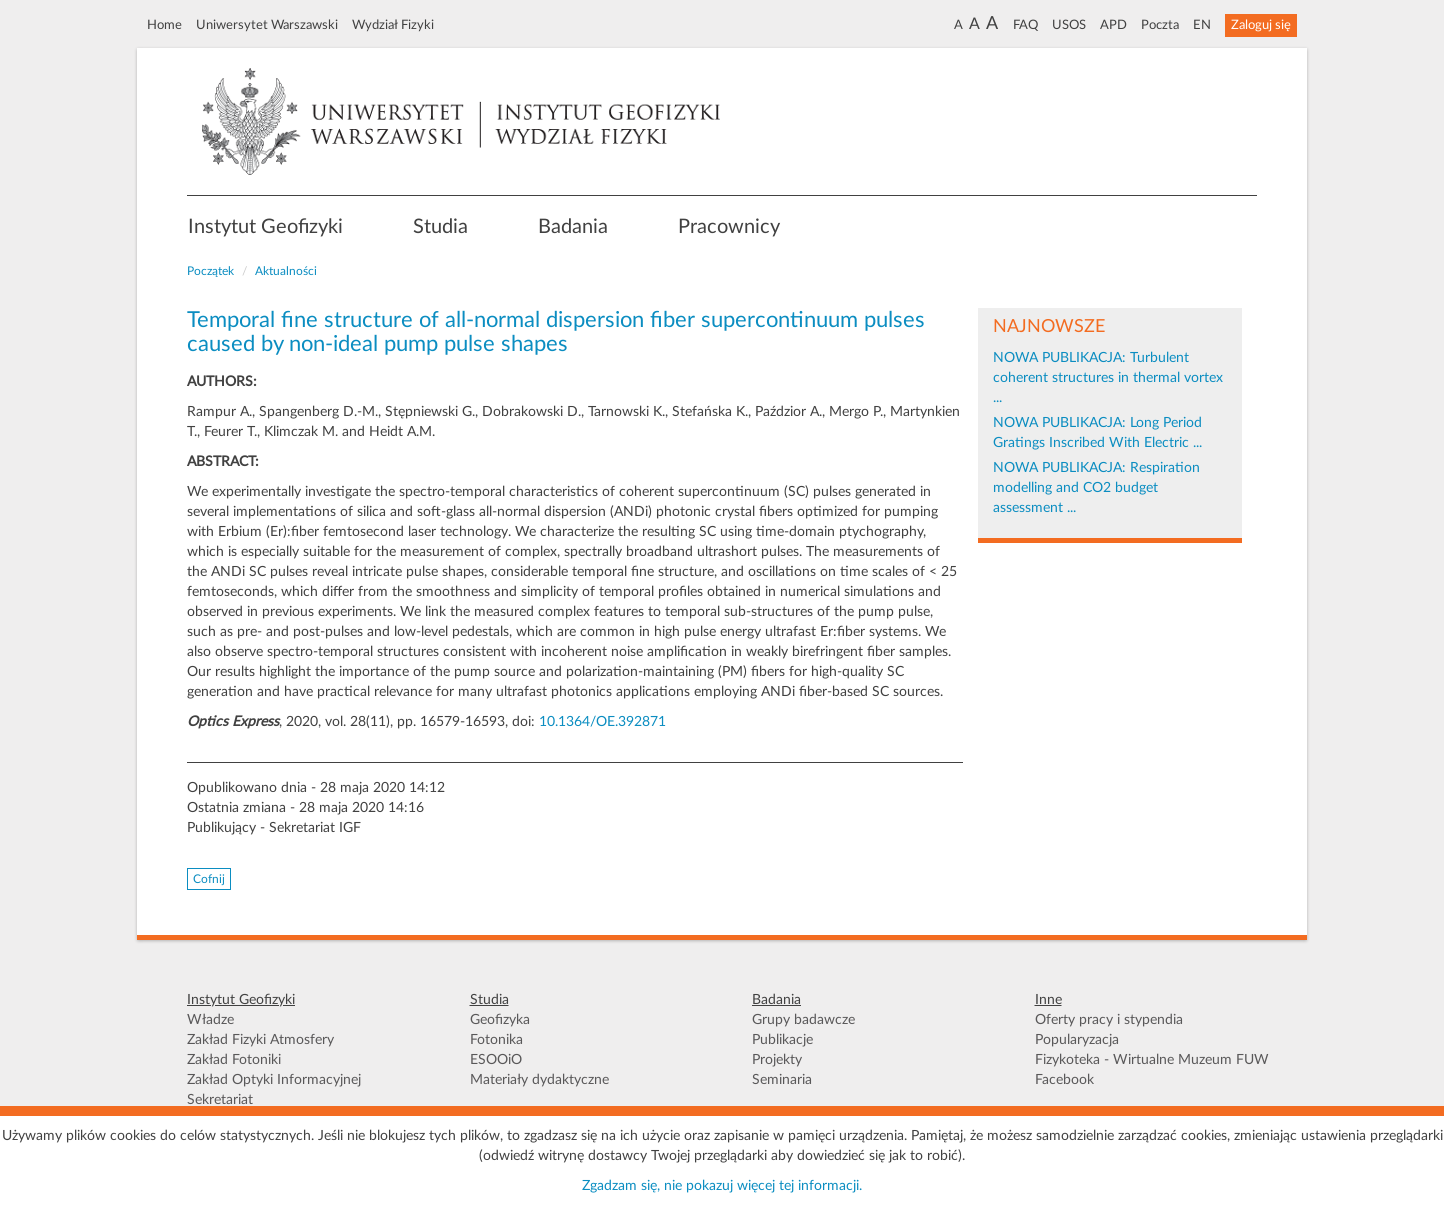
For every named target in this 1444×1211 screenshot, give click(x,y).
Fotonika (496, 1040)
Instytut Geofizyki (265, 227)
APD (1113, 25)
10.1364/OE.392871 (602, 722)
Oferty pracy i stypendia (1109, 1020)
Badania (573, 227)
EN (1202, 25)
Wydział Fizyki (393, 25)
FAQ (1025, 25)
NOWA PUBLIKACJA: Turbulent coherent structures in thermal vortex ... (1108, 378)
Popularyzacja (1077, 1040)
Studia (440, 227)
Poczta (1160, 25)
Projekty (777, 1060)
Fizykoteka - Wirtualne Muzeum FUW (1152, 1060)
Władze (210, 1020)
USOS (1069, 25)
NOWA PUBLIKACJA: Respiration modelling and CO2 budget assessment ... (1096, 488)
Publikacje (782, 1040)
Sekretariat (220, 1100)
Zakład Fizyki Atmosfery (260, 1040)
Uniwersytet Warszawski (267, 25)
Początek (210, 271)
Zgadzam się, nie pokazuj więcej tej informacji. (722, 1186)
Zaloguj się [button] (1261, 25)
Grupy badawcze (803, 1020)
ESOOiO (496, 1060)
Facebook (1064, 1080)
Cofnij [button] (209, 879)
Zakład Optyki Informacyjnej (274, 1080)
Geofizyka (500, 1020)
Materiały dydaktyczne (539, 1080)
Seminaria (782, 1080)
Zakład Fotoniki (234, 1060)
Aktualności (286, 271)
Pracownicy (729, 227)
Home (164, 25)
